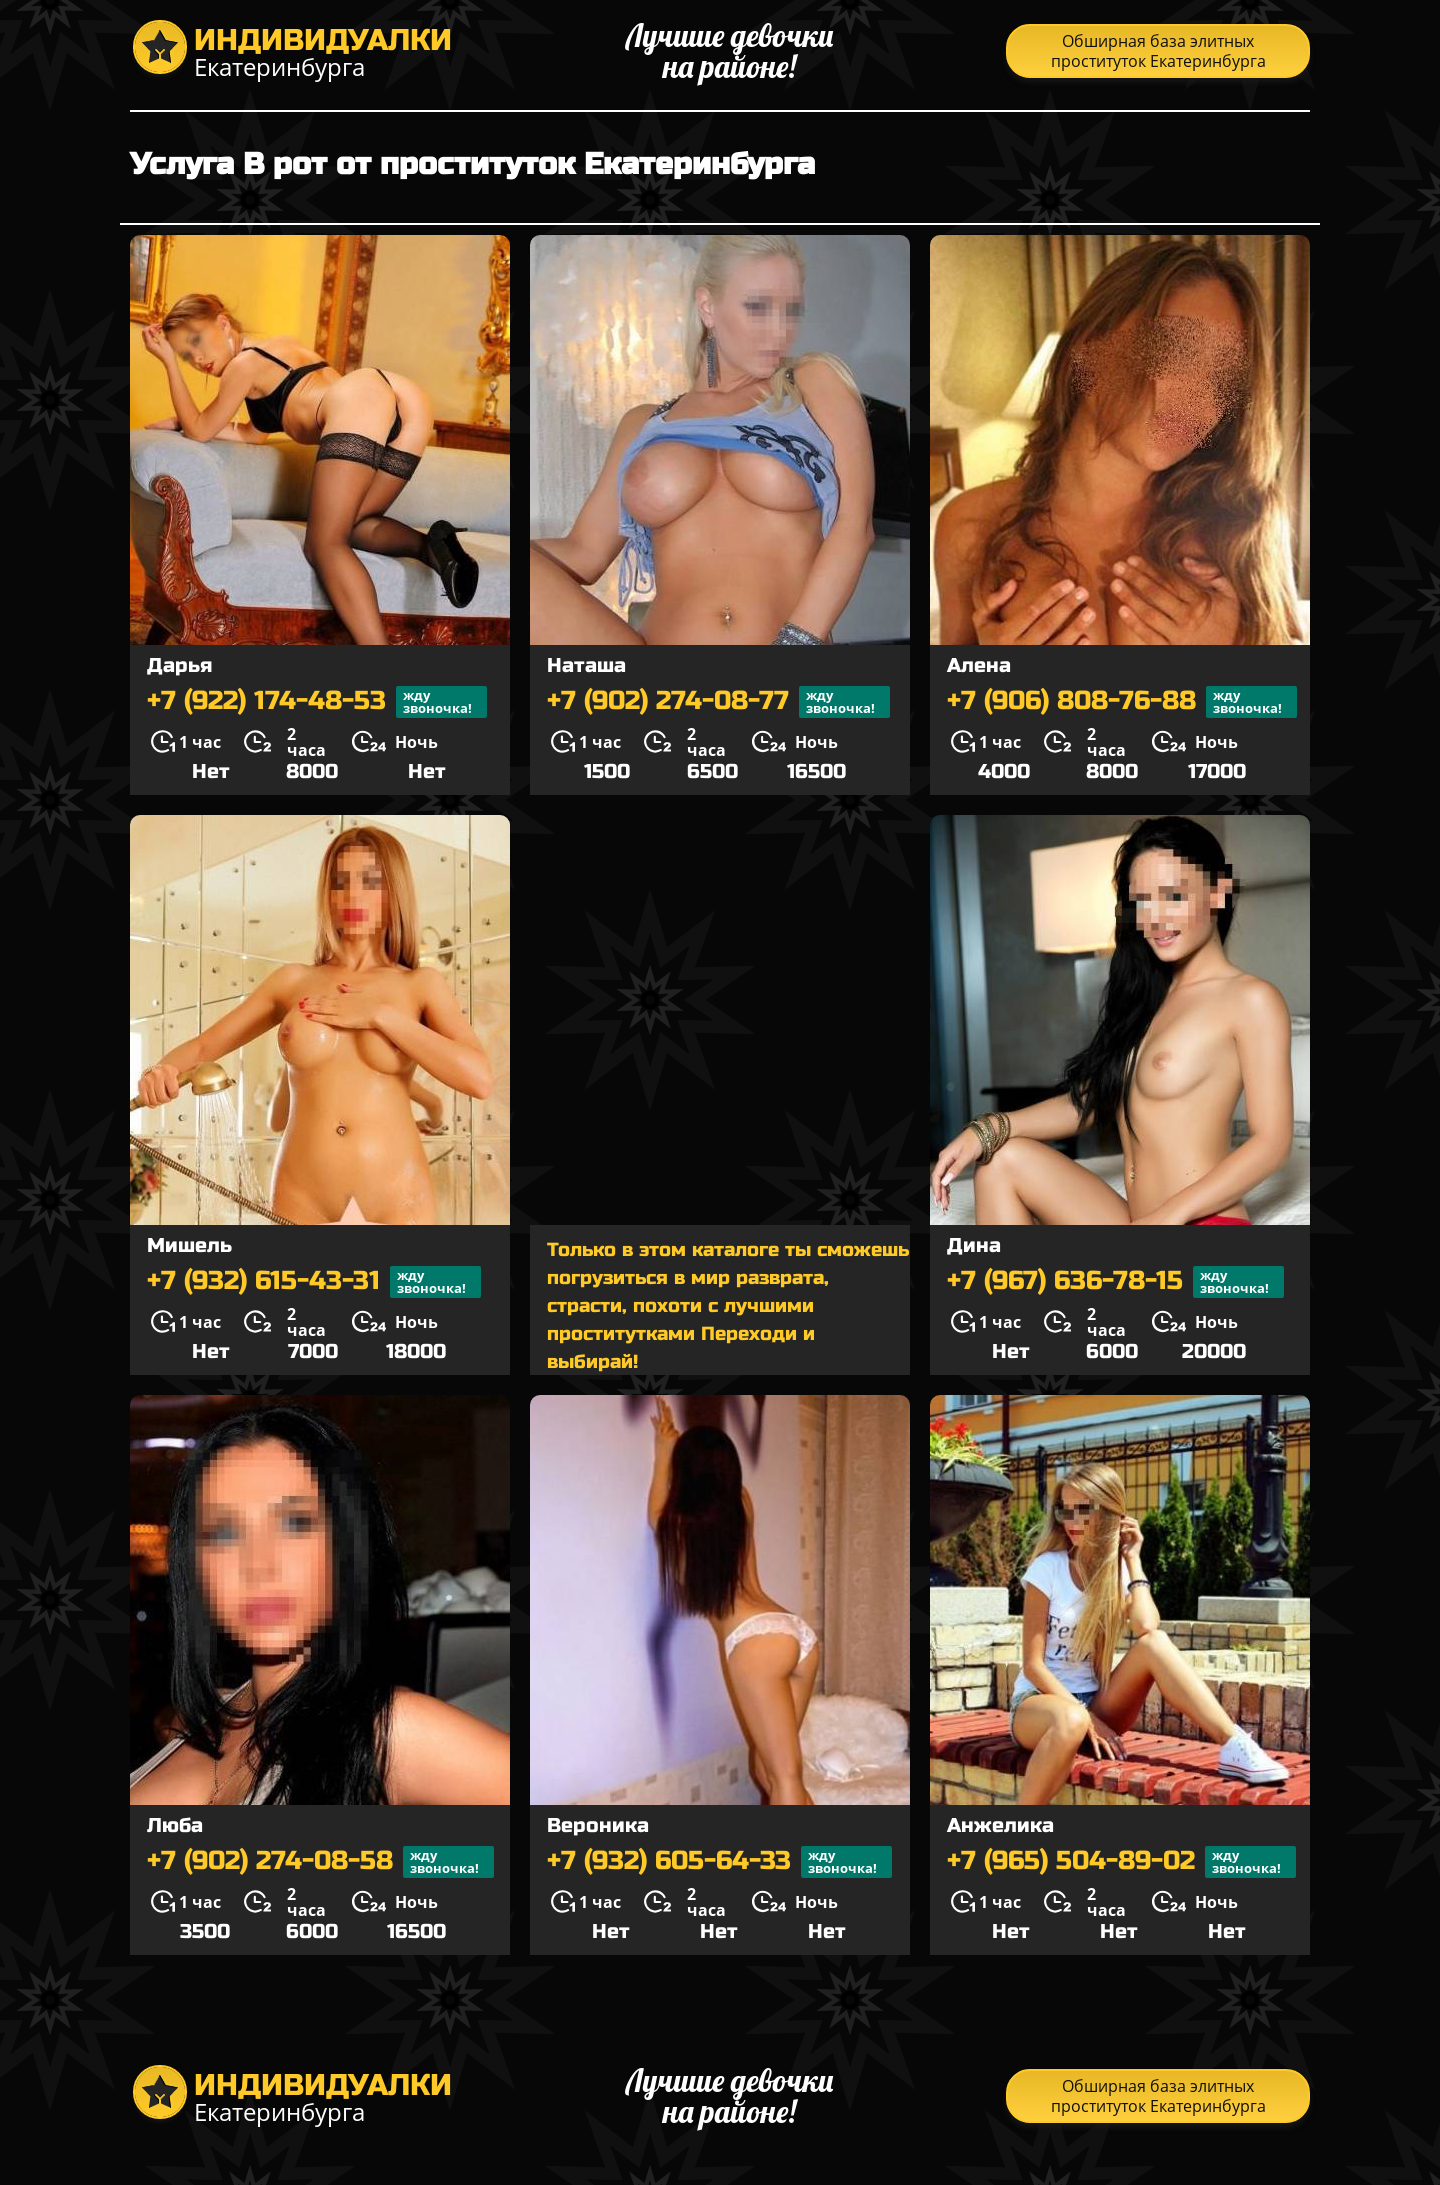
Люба (175, 1825)
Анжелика (1000, 1825)
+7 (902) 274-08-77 (718, 702)
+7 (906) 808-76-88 (1122, 702)
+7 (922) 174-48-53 (317, 702)
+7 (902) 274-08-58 (320, 1862)
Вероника (598, 1825)
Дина (974, 1245)
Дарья (179, 665)
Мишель (189, 1245)
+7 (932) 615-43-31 (314, 1282)
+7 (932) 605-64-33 (719, 1862)
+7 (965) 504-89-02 (1121, 1862)
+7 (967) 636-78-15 (1115, 1282)
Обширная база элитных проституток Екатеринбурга (1158, 51)
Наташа (586, 665)
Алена (979, 665)
